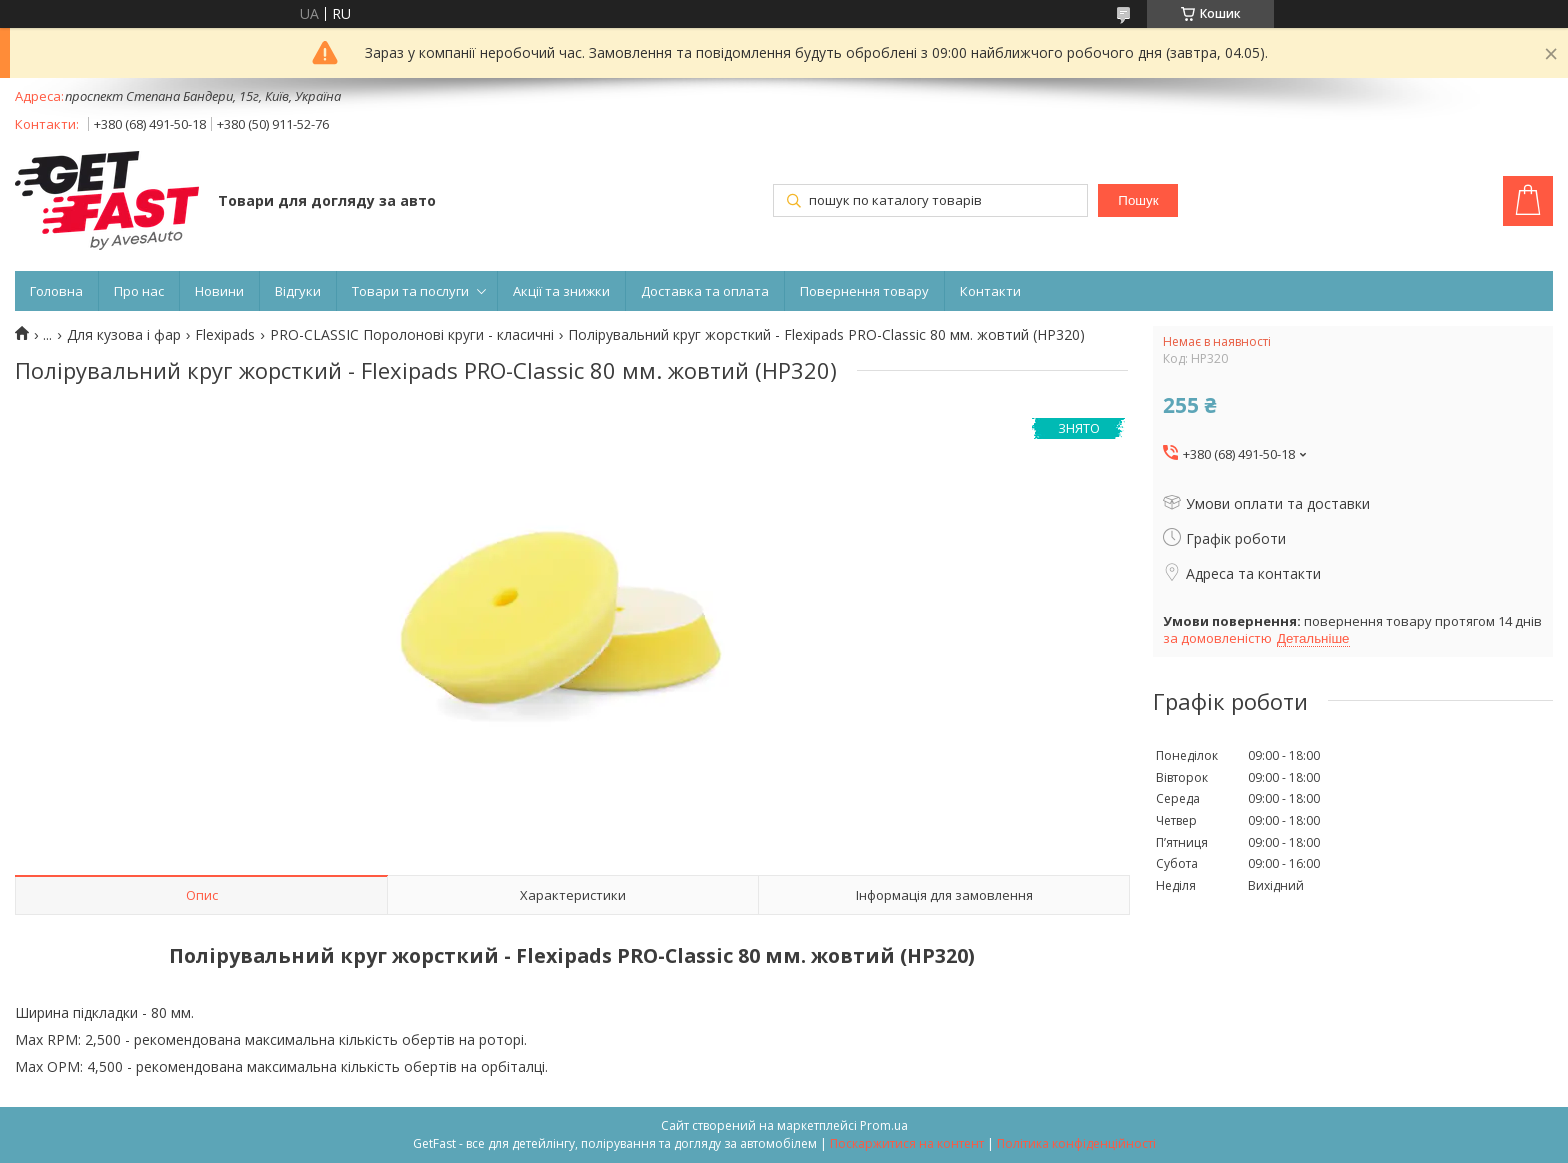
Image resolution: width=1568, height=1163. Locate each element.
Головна (56, 291)
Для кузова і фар (124, 335)
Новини (219, 291)
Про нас (139, 291)
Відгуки (298, 291)
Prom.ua (884, 1125)
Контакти (990, 291)
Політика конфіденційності (1076, 1143)
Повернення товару (864, 291)
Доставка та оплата (705, 291)
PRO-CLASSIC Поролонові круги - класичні (412, 335)
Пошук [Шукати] (1138, 200)
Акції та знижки (561, 291)
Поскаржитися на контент (907, 1143)
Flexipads (225, 335)
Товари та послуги (410, 291)
